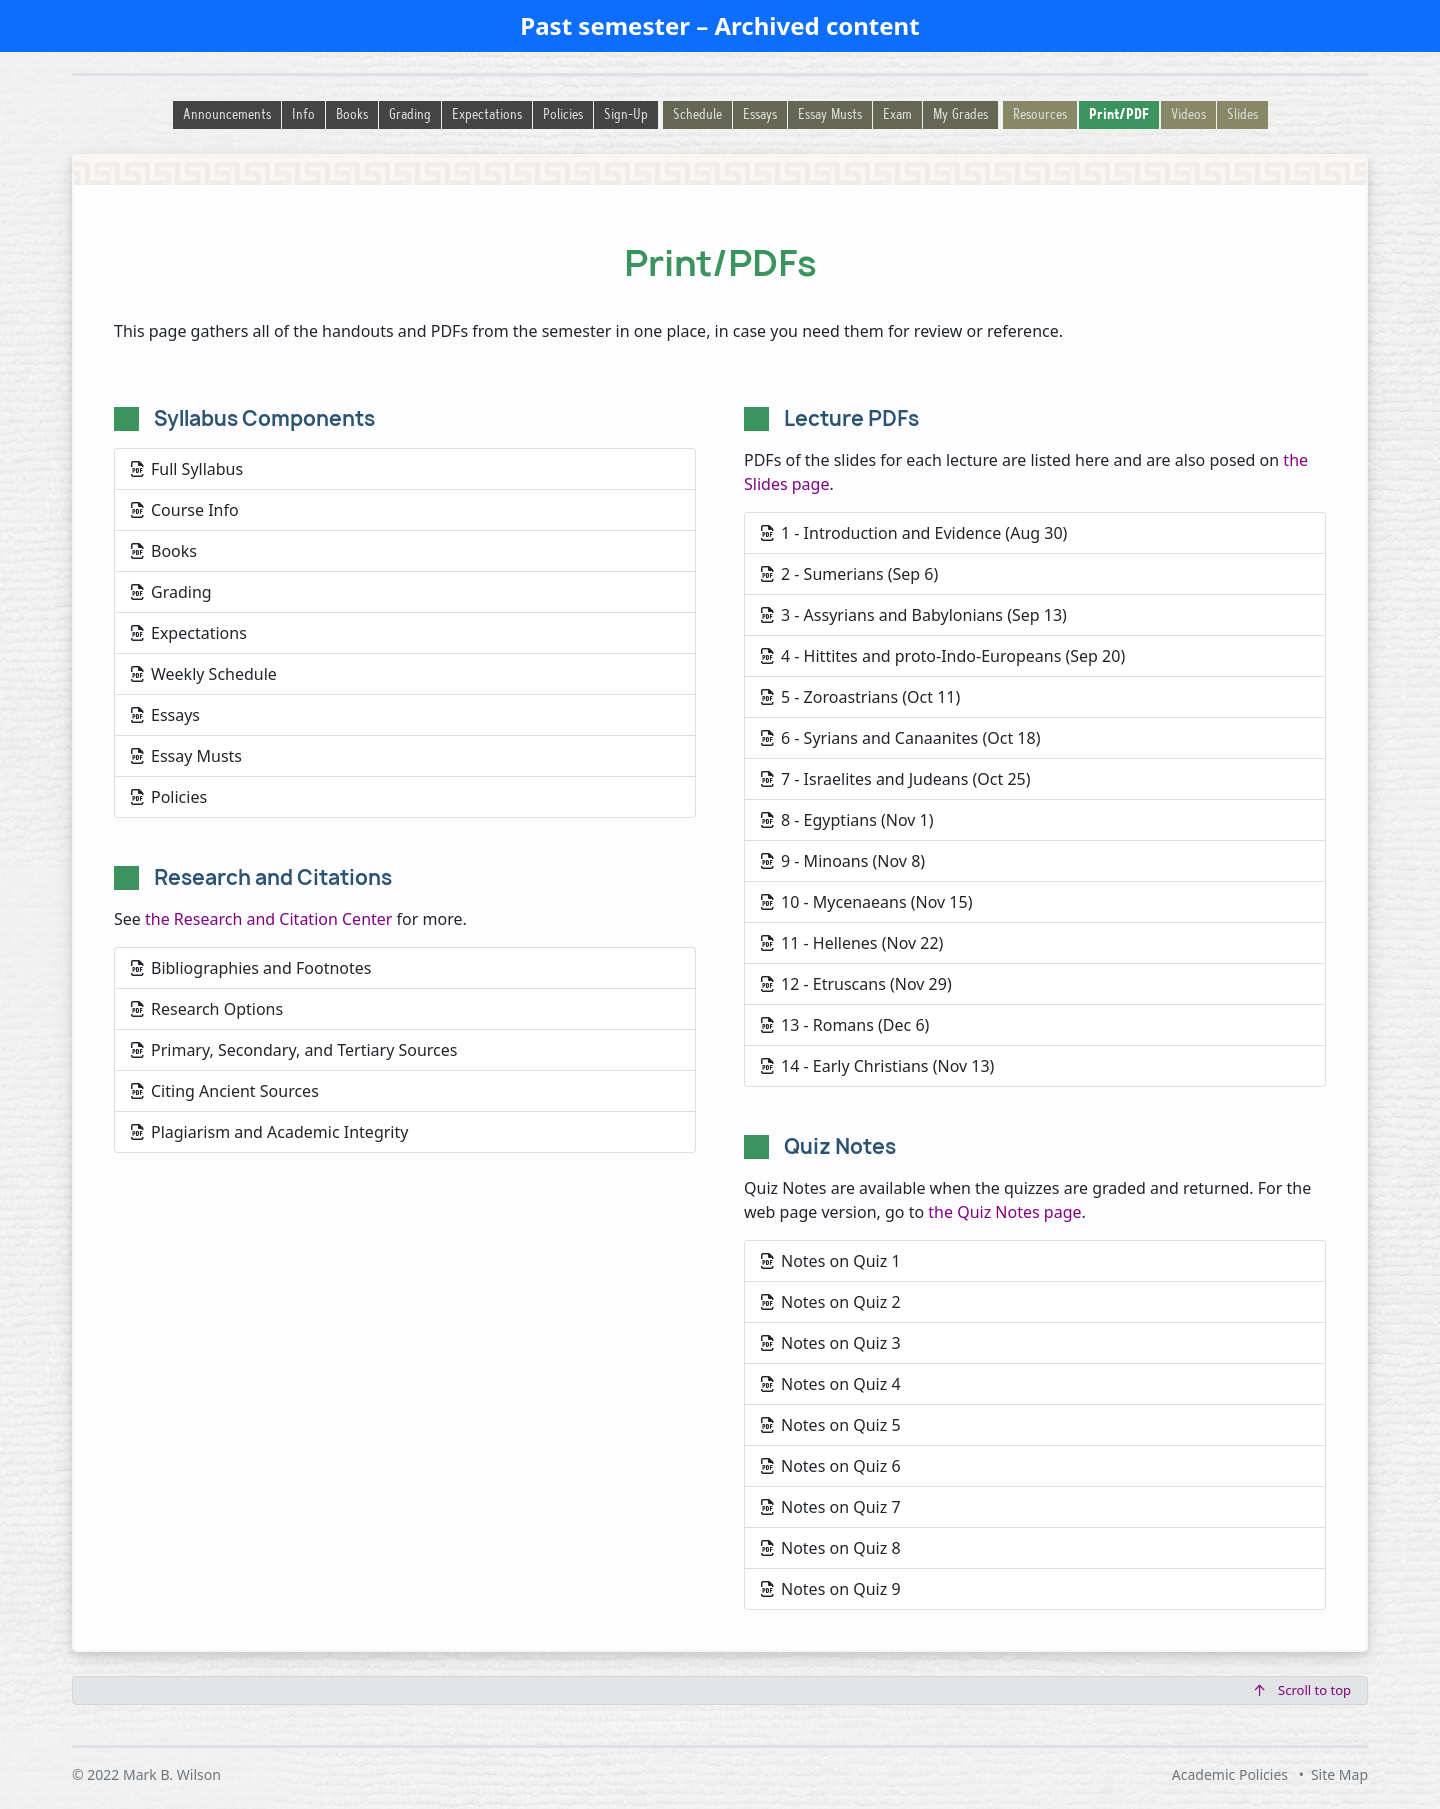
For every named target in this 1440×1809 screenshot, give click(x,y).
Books (352, 115)
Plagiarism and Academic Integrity (269, 1132)
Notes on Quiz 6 (831, 1466)
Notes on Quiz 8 (831, 1548)
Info (303, 115)
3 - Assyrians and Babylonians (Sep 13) (914, 615)
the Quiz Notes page (1004, 1212)
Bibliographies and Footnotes (251, 968)
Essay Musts (830, 115)
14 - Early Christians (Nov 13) (877, 1066)
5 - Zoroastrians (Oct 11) (860, 697)
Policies (563, 115)
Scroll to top (1303, 1690)
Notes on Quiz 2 (831, 1302)
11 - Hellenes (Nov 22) (852, 943)
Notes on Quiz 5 (831, 1425)
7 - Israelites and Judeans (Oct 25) (896, 779)
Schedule (697, 115)
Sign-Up (626, 115)
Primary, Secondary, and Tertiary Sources (294, 1050)
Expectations (487, 115)
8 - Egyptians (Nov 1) (847, 820)
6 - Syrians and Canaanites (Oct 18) (900, 738)
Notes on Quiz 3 (831, 1343)
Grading (410, 115)
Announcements (227, 115)
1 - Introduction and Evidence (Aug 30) (914, 533)
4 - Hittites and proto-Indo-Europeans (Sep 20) (943, 656)
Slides (1242, 115)
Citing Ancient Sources (225, 1091)
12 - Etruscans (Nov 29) (856, 984)
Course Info (185, 510)
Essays (760, 115)
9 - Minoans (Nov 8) (843, 861)
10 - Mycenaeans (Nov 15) (866, 902)
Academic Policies (1230, 1774)
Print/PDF (1119, 115)
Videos (1188, 115)
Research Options (207, 1009)
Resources (1040, 115)
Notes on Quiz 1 (831, 1261)
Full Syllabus (187, 469)
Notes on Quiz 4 (831, 1384)
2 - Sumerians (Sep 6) (849, 574)
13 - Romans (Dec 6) (845, 1025)
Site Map (1339, 1774)
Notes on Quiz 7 (831, 1507)
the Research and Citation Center (268, 919)
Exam (897, 115)
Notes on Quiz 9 (831, 1589)
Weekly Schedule (204, 674)
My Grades (960, 115)
